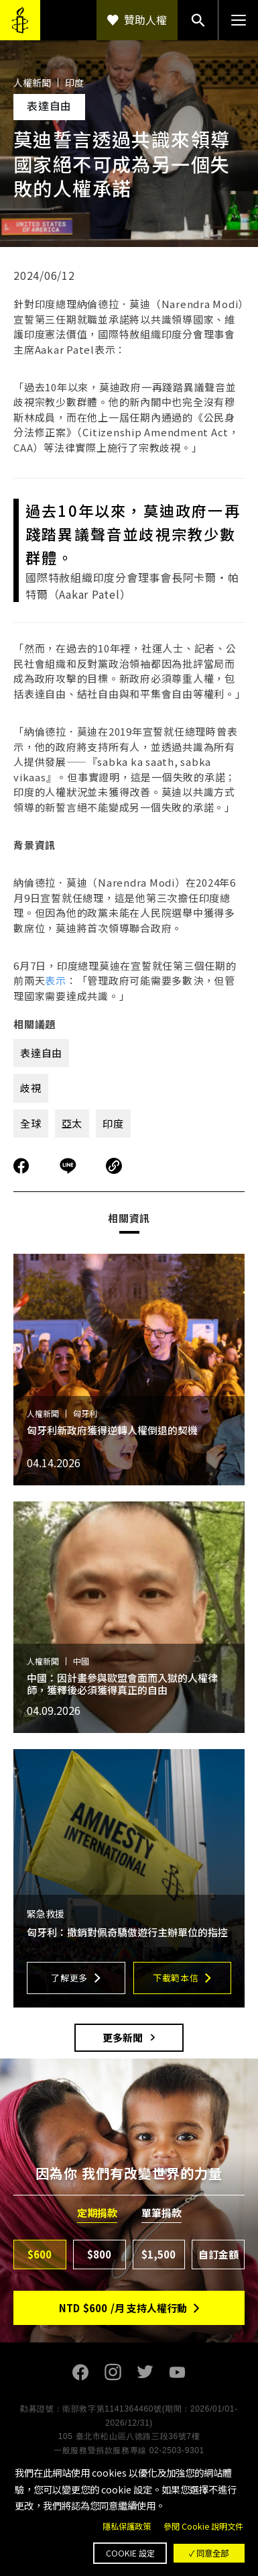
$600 (39, 2254)
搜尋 (198, 20)
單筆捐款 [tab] (161, 2213)
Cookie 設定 (130, 2553)
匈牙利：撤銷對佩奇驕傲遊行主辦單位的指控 (127, 1932)
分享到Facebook (21, 1166)
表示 (55, 980)
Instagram (113, 2372)
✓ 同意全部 (209, 2553)
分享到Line (70, 1166)
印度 (113, 1123)
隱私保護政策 (127, 2526)
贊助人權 (145, 19)
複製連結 (114, 1166)
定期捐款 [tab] (97, 2213)
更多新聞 (123, 2037)
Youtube (177, 2372)
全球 (31, 1123)
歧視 (31, 1088)
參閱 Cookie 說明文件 (203, 2526)
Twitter (145, 2372)
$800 (99, 2254)
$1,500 (158, 2254)
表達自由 (41, 1053)
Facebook (81, 2372)
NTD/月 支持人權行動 (123, 2308)
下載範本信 (175, 1977)
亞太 (72, 1123)
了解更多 (69, 1977)
